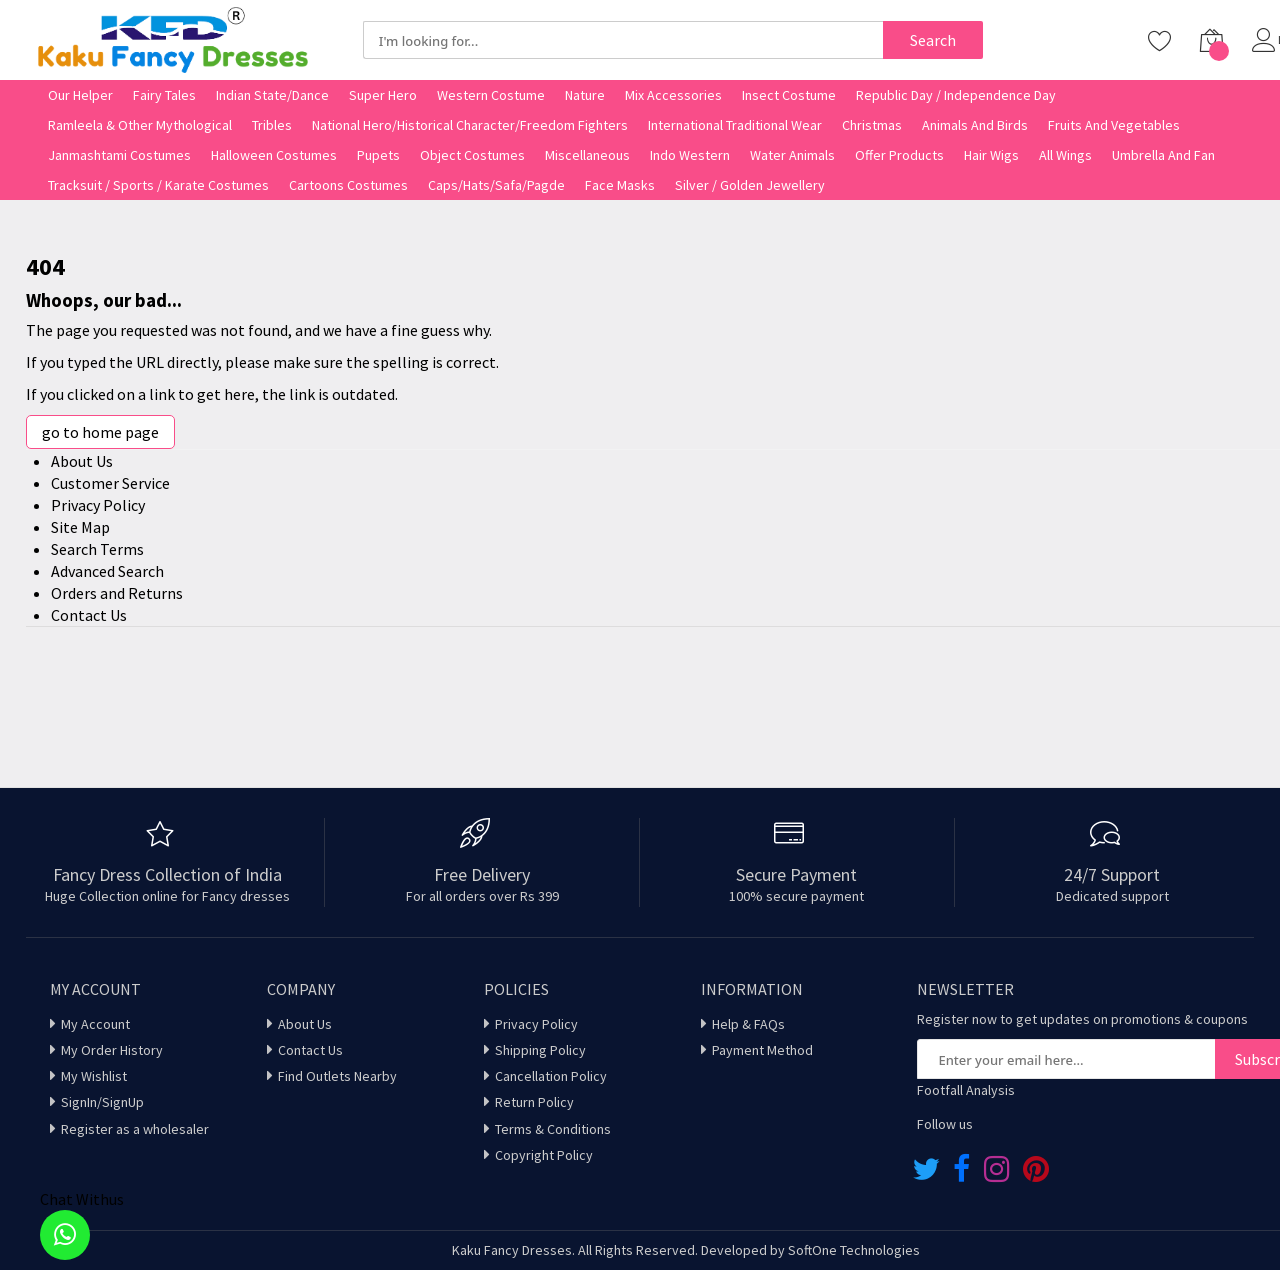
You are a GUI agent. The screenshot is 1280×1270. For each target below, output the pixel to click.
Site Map (80, 527)
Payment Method (762, 1050)
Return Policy (534, 1102)
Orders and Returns (117, 593)
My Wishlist (94, 1076)
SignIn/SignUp (102, 1102)
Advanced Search (107, 571)
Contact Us (89, 615)
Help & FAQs (748, 1024)
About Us (82, 461)
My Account (95, 1024)
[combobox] (623, 40)
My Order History (112, 1050)
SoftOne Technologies (854, 1250)
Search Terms (97, 549)
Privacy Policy (98, 505)
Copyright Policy (544, 1155)
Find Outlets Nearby (337, 1076)
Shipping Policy (540, 1050)
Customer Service (110, 483)
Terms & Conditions (553, 1129)
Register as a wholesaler (135, 1129)
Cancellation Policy (551, 1076)
